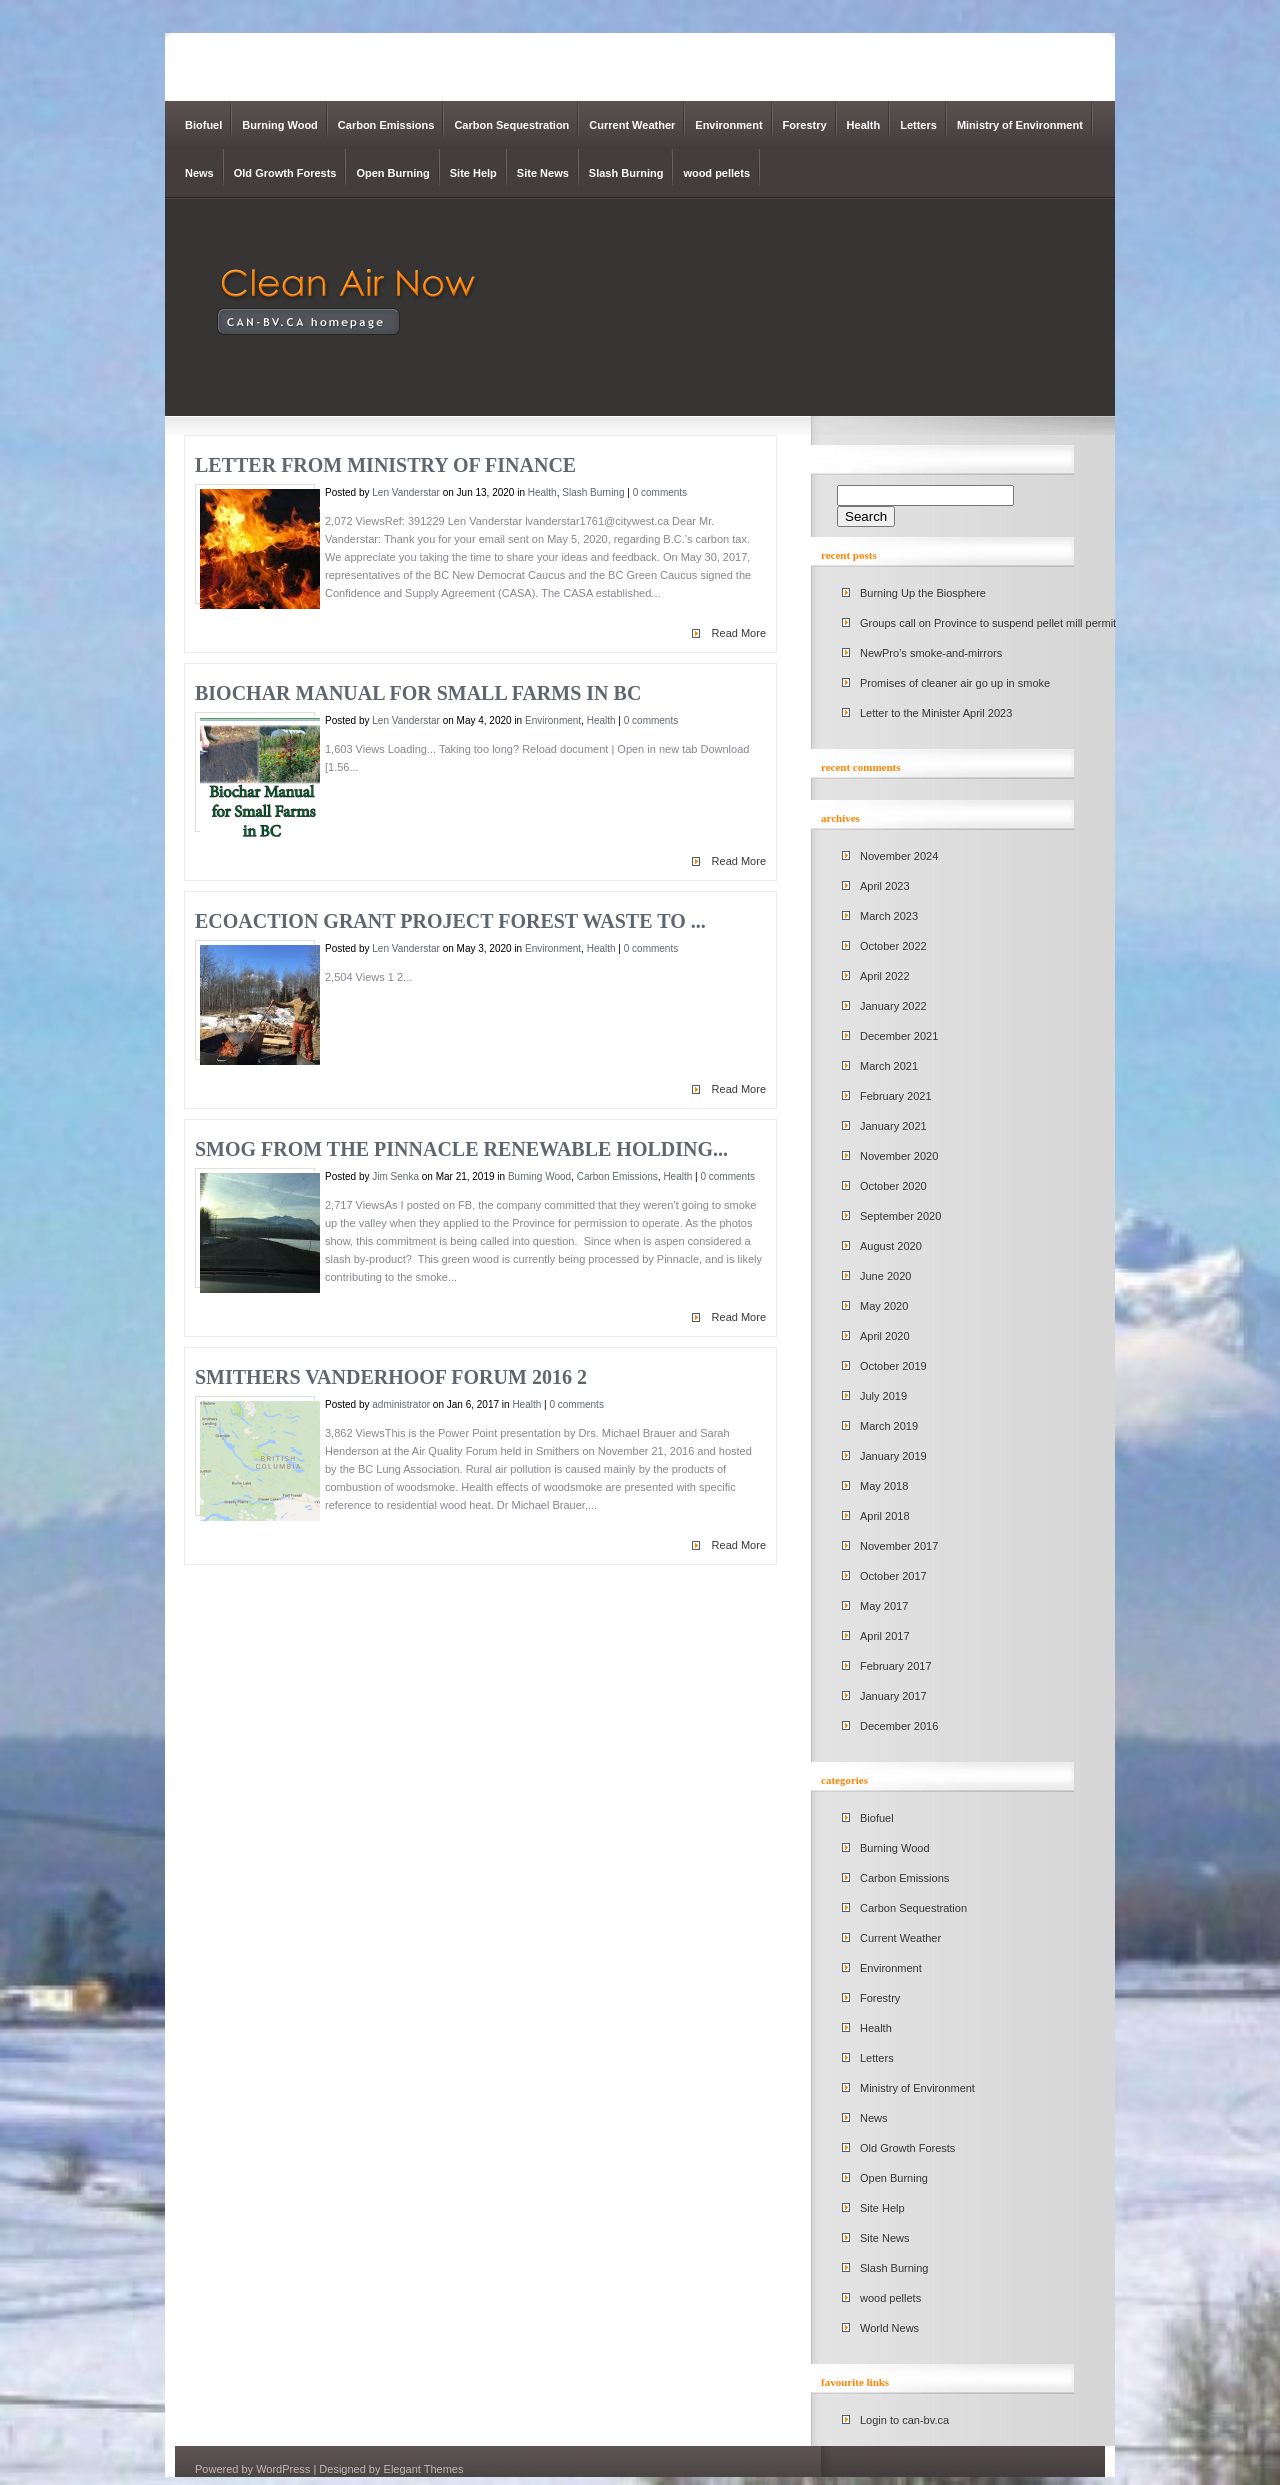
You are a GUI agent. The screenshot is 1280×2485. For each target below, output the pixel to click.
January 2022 (893, 1006)
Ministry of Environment (1020, 125)
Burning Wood (280, 125)
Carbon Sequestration (511, 125)
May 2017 (884, 1606)
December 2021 (899, 1036)
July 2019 (883, 1396)
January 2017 (893, 1696)
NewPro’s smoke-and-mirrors (931, 653)
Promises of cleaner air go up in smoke (955, 683)
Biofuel (203, 125)
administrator (401, 1404)
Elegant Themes (424, 2469)
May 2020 (884, 1306)
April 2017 (885, 1636)
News (199, 173)
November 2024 (899, 856)
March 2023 (889, 916)
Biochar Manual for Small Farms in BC (418, 693)
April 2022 (885, 976)
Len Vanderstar (406, 492)
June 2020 (885, 1276)
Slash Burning (626, 173)
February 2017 (896, 1666)
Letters (918, 125)
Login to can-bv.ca (904, 2420)
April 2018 (885, 1516)
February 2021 (896, 1096)
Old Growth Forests (285, 173)
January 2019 (893, 1456)
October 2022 (893, 946)
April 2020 (885, 1336)
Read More (739, 633)
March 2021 (889, 1066)
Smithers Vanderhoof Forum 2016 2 (391, 1377)
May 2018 (884, 1486)
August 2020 (891, 1246)
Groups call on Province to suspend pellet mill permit (988, 623)
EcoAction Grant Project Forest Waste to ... (450, 921)
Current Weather (632, 125)
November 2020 (899, 1156)
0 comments (660, 492)
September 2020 (900, 1216)
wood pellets (716, 173)
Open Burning (392, 173)
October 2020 (893, 1186)
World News (889, 2328)
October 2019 (893, 1366)
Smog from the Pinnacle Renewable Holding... (461, 1149)
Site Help (473, 173)
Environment (728, 125)
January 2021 (893, 1126)
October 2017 (893, 1576)
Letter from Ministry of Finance (385, 465)
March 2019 (889, 1426)
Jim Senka (395, 1176)
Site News (543, 173)
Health (864, 125)
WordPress (283, 2469)
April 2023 (885, 886)
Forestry (805, 125)
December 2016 (899, 1726)
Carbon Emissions (386, 125)
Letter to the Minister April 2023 (936, 713)
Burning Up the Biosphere (923, 593)
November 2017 (899, 1546)
